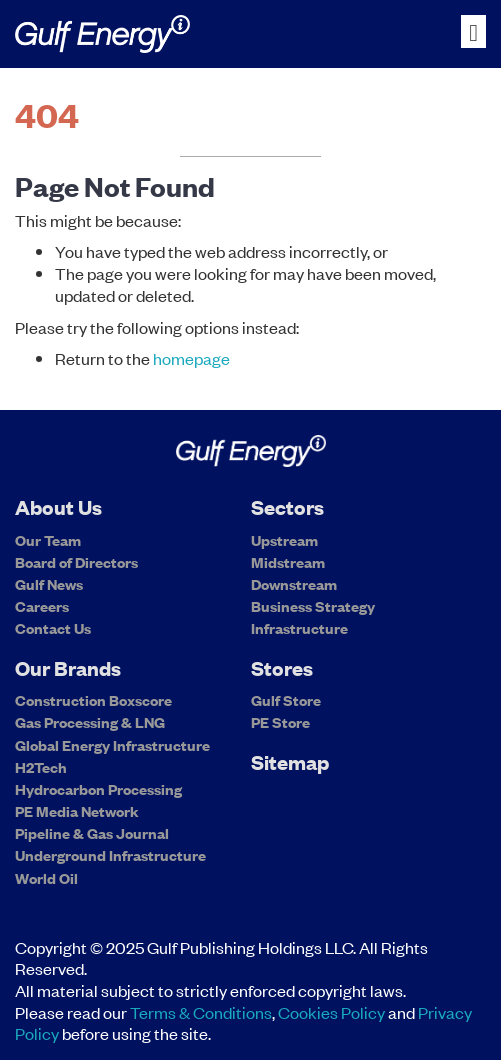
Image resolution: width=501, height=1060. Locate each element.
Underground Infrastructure (110, 855)
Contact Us (53, 627)
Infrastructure (299, 627)
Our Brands (68, 667)
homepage (191, 358)
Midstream (288, 562)
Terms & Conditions (201, 1012)
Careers (42, 606)
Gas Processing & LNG (90, 722)
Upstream (284, 540)
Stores (282, 667)
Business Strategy (313, 606)
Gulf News (49, 584)
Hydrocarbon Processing (98, 789)
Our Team (48, 540)
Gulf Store (286, 700)
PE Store (280, 721)
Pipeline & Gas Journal (92, 833)
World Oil (46, 877)
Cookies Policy (331, 1012)
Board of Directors (76, 562)
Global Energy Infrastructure (112, 745)
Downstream (294, 584)
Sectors (287, 506)
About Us (58, 506)
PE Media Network (77, 811)
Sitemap (290, 761)
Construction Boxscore (93, 700)
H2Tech (41, 767)
